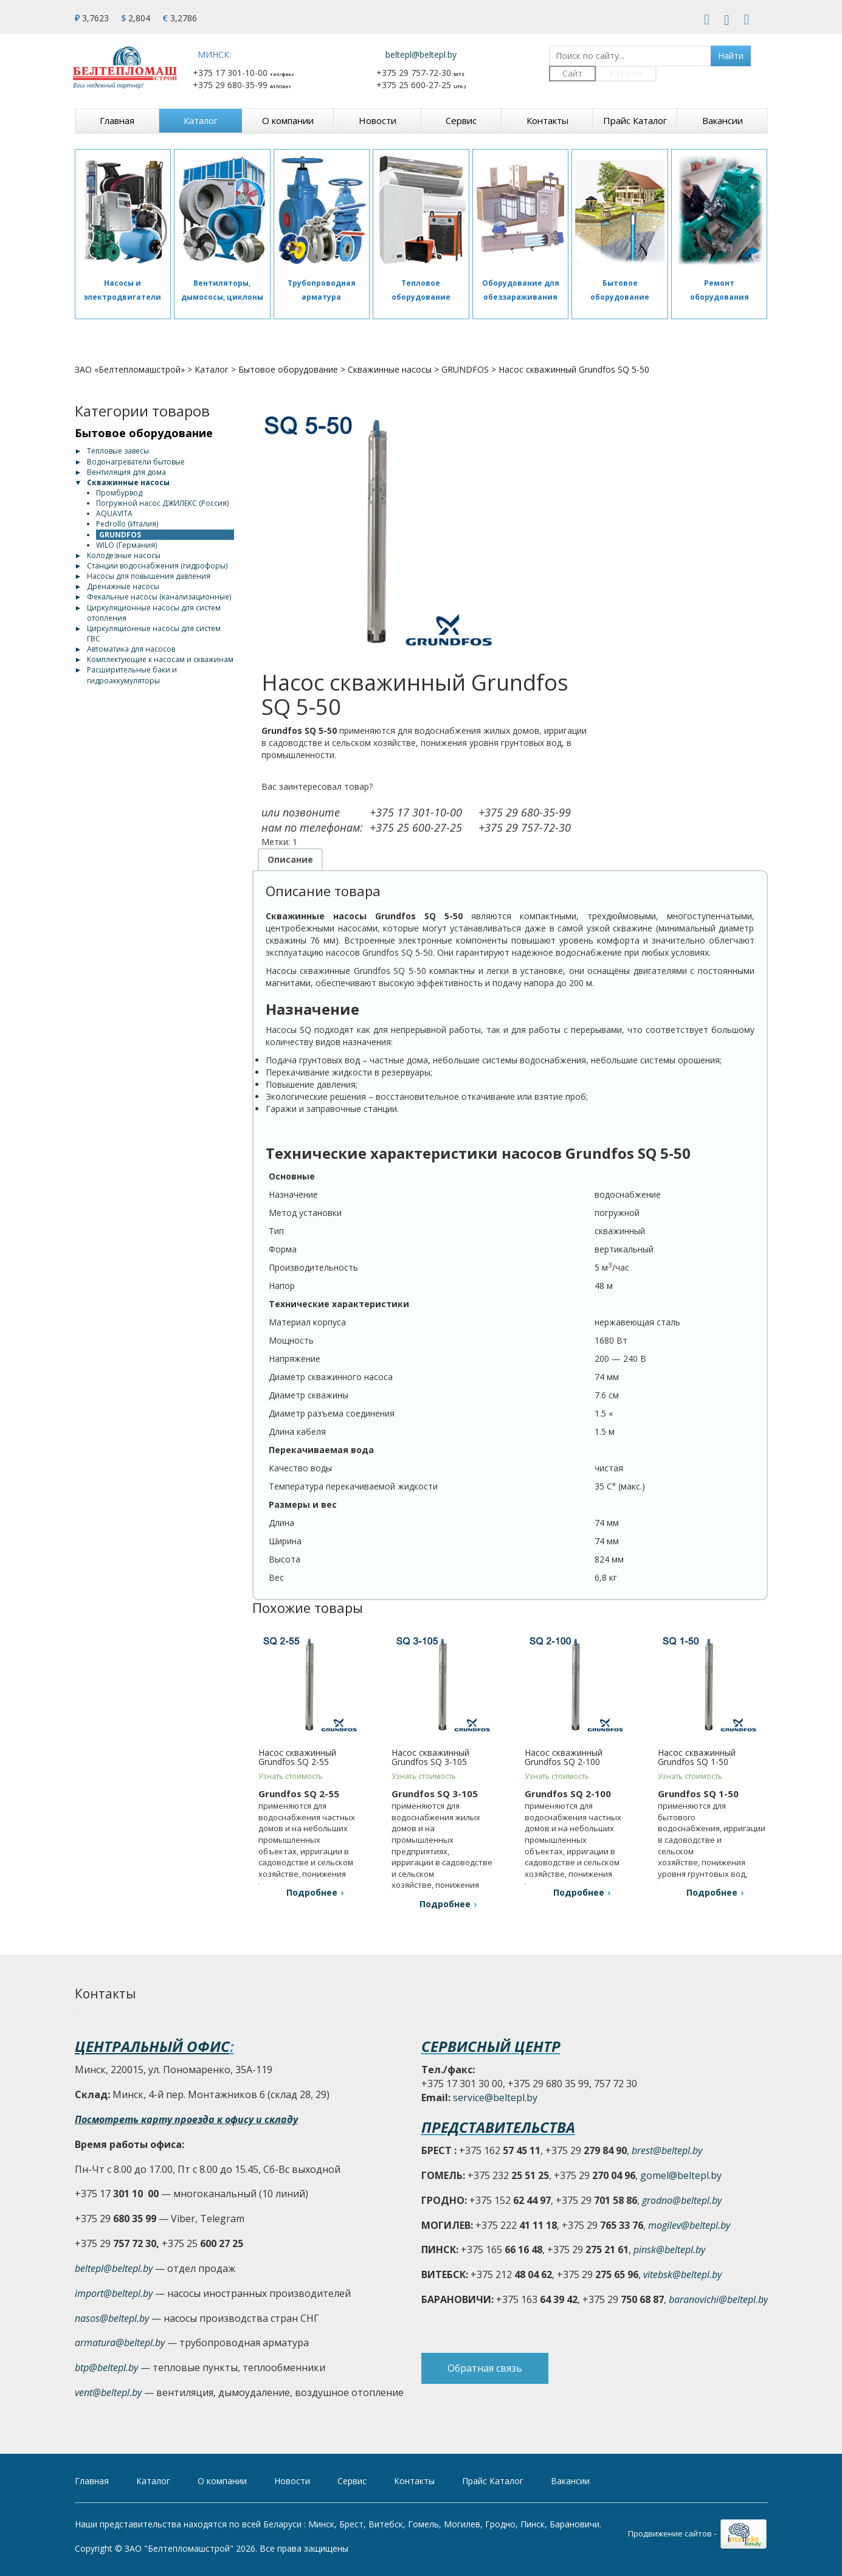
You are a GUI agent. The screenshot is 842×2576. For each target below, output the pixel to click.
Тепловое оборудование (421, 290)
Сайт (572, 73)
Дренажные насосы (123, 586)
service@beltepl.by (495, 2097)
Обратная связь (484, 2370)
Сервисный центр (491, 2046)
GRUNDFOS (465, 369)
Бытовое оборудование (619, 290)
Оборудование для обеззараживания (520, 290)
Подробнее (311, 1892)
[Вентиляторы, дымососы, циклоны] (222, 210)
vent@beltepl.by (108, 2392)
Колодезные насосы (123, 555)
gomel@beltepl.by (681, 2175)
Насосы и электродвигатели (122, 290)
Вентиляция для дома (126, 472)
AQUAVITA (114, 513)
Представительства (498, 2127)
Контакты (547, 120)
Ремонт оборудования (719, 290)
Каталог (626, 73)
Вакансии (722, 120)
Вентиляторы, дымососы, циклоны (222, 290)
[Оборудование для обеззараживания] (520, 210)
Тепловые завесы (118, 451)
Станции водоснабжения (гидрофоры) (157, 566)
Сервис (461, 120)
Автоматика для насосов (131, 649)
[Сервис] (719, 210)
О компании (288, 120)
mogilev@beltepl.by (689, 2225)
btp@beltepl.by (106, 2367)
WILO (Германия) (126, 545)
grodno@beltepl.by (682, 2200)
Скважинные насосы (390, 369)
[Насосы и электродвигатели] (123, 210)
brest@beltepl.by (667, 2150)
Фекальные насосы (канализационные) (159, 597)
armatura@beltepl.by (120, 2342)
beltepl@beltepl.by (421, 54)
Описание (290, 859)
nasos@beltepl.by (112, 2318)
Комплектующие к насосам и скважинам (160, 659)
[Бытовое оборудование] (620, 210)
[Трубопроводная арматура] (322, 210)
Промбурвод (119, 493)
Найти (731, 55)
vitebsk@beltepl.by (682, 2274)
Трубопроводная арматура (322, 290)
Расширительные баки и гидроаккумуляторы (132, 675)
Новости (377, 120)
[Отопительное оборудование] (421, 210)
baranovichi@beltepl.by (718, 2299)
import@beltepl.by (114, 2293)
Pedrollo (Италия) (127, 524)
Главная (117, 120)
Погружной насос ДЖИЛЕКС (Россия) (162, 503)
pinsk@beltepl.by (669, 2249)
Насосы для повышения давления (148, 576)
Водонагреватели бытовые (136, 462)
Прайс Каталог (635, 120)
